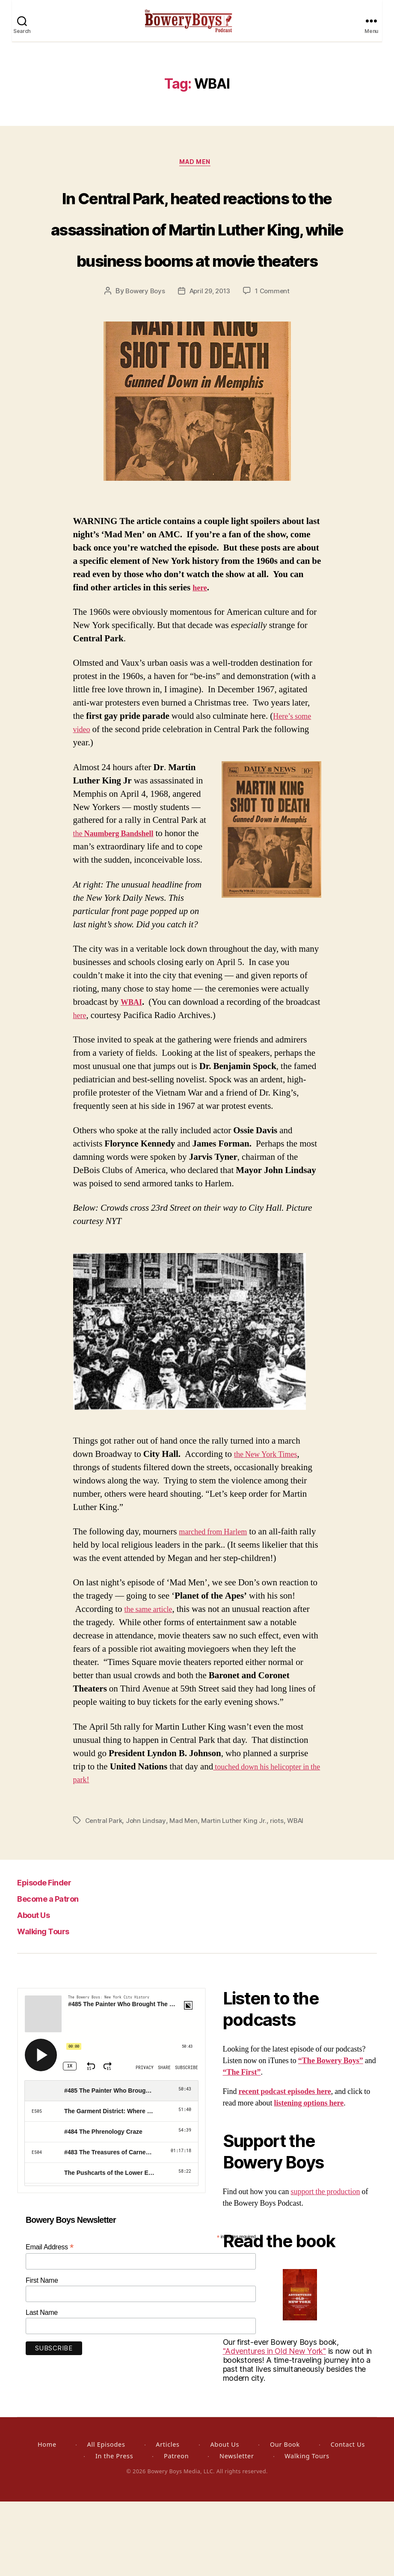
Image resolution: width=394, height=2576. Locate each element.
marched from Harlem (218, 1606)
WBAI (133, 1076)
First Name (42, 2355)
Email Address (50, 2321)
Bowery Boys (142, 365)
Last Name (42, 2387)
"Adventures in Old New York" (274, 2425)
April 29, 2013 (210, 365)
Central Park (104, 1895)
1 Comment (275, 365)
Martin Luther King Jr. (237, 1895)
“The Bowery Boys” (330, 2135)
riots (282, 1895)
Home (47, 2519)
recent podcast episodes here (285, 2166)
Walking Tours (50, 2005)
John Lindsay (147, 1895)
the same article (152, 1684)
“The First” (242, 2147)
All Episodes (106, 2519)
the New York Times (271, 1529)
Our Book (285, 2519)
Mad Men (197, 174)
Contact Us (348, 2519)
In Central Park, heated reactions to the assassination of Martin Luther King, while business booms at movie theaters (196, 269)
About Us (39, 1989)
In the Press (114, 2530)
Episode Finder (52, 1956)
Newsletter (236, 2530)
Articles (167, 2519)
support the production (325, 2266)
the (120, 908)
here (201, 662)
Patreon (176, 2530)
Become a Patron (58, 1972)
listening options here (309, 2178)
